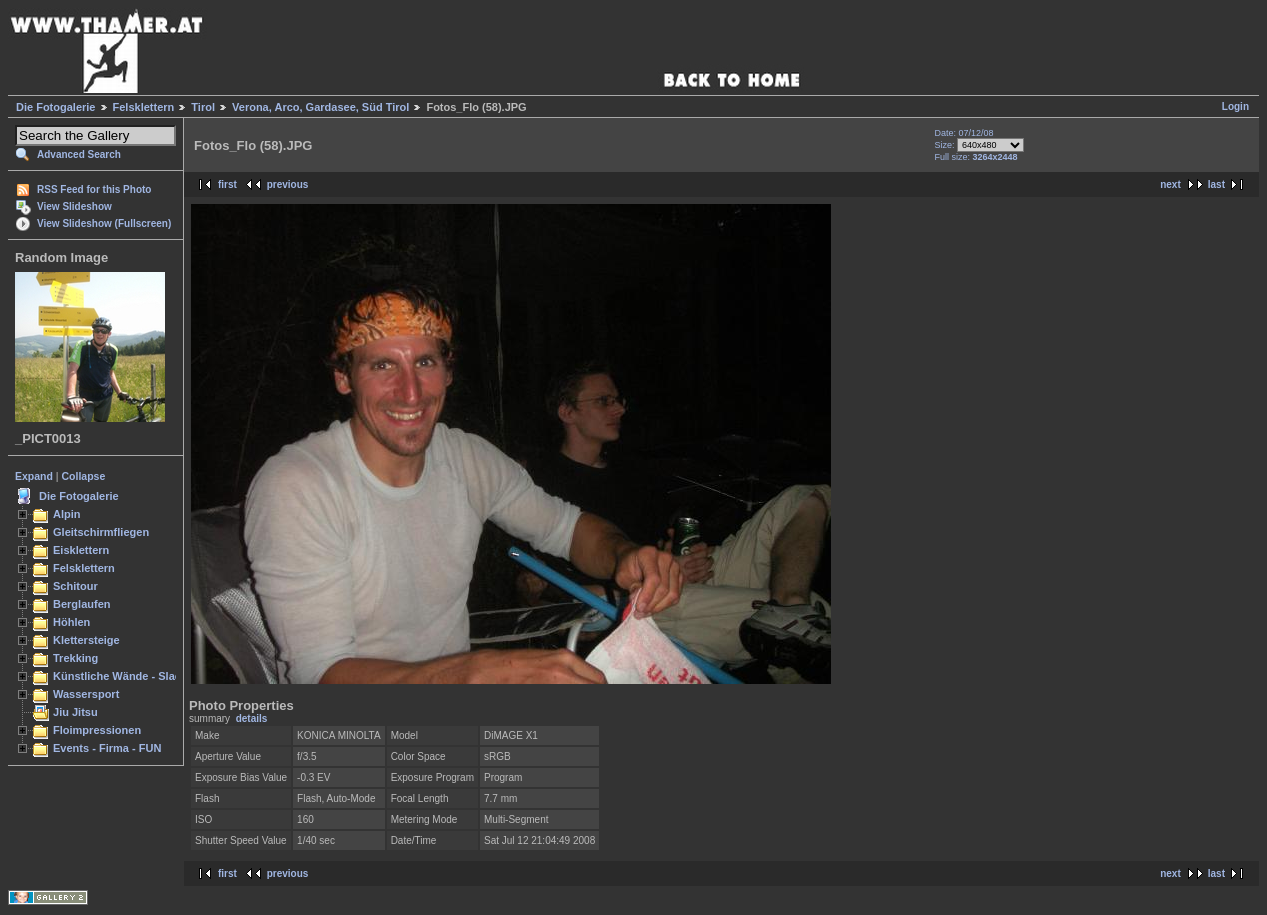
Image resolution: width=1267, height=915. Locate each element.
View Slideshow (74, 206)
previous (288, 184)
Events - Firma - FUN (107, 748)
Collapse (84, 476)
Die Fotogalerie (55, 107)
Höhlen (71, 622)
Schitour (75, 586)
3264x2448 (995, 157)
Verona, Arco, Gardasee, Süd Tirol (320, 107)
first (227, 184)
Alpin (67, 514)
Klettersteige (86, 640)
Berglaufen (82, 604)
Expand (34, 476)
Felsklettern (144, 107)
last (1216, 184)
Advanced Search (79, 154)
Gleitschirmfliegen (101, 532)
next (1170, 184)
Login (1235, 106)
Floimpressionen (97, 730)
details (252, 718)
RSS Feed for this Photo (94, 189)
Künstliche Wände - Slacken (126, 676)
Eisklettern (81, 550)
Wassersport (86, 694)
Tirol (203, 107)
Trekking (75, 658)
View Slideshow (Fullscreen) (104, 223)
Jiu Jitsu (75, 712)
